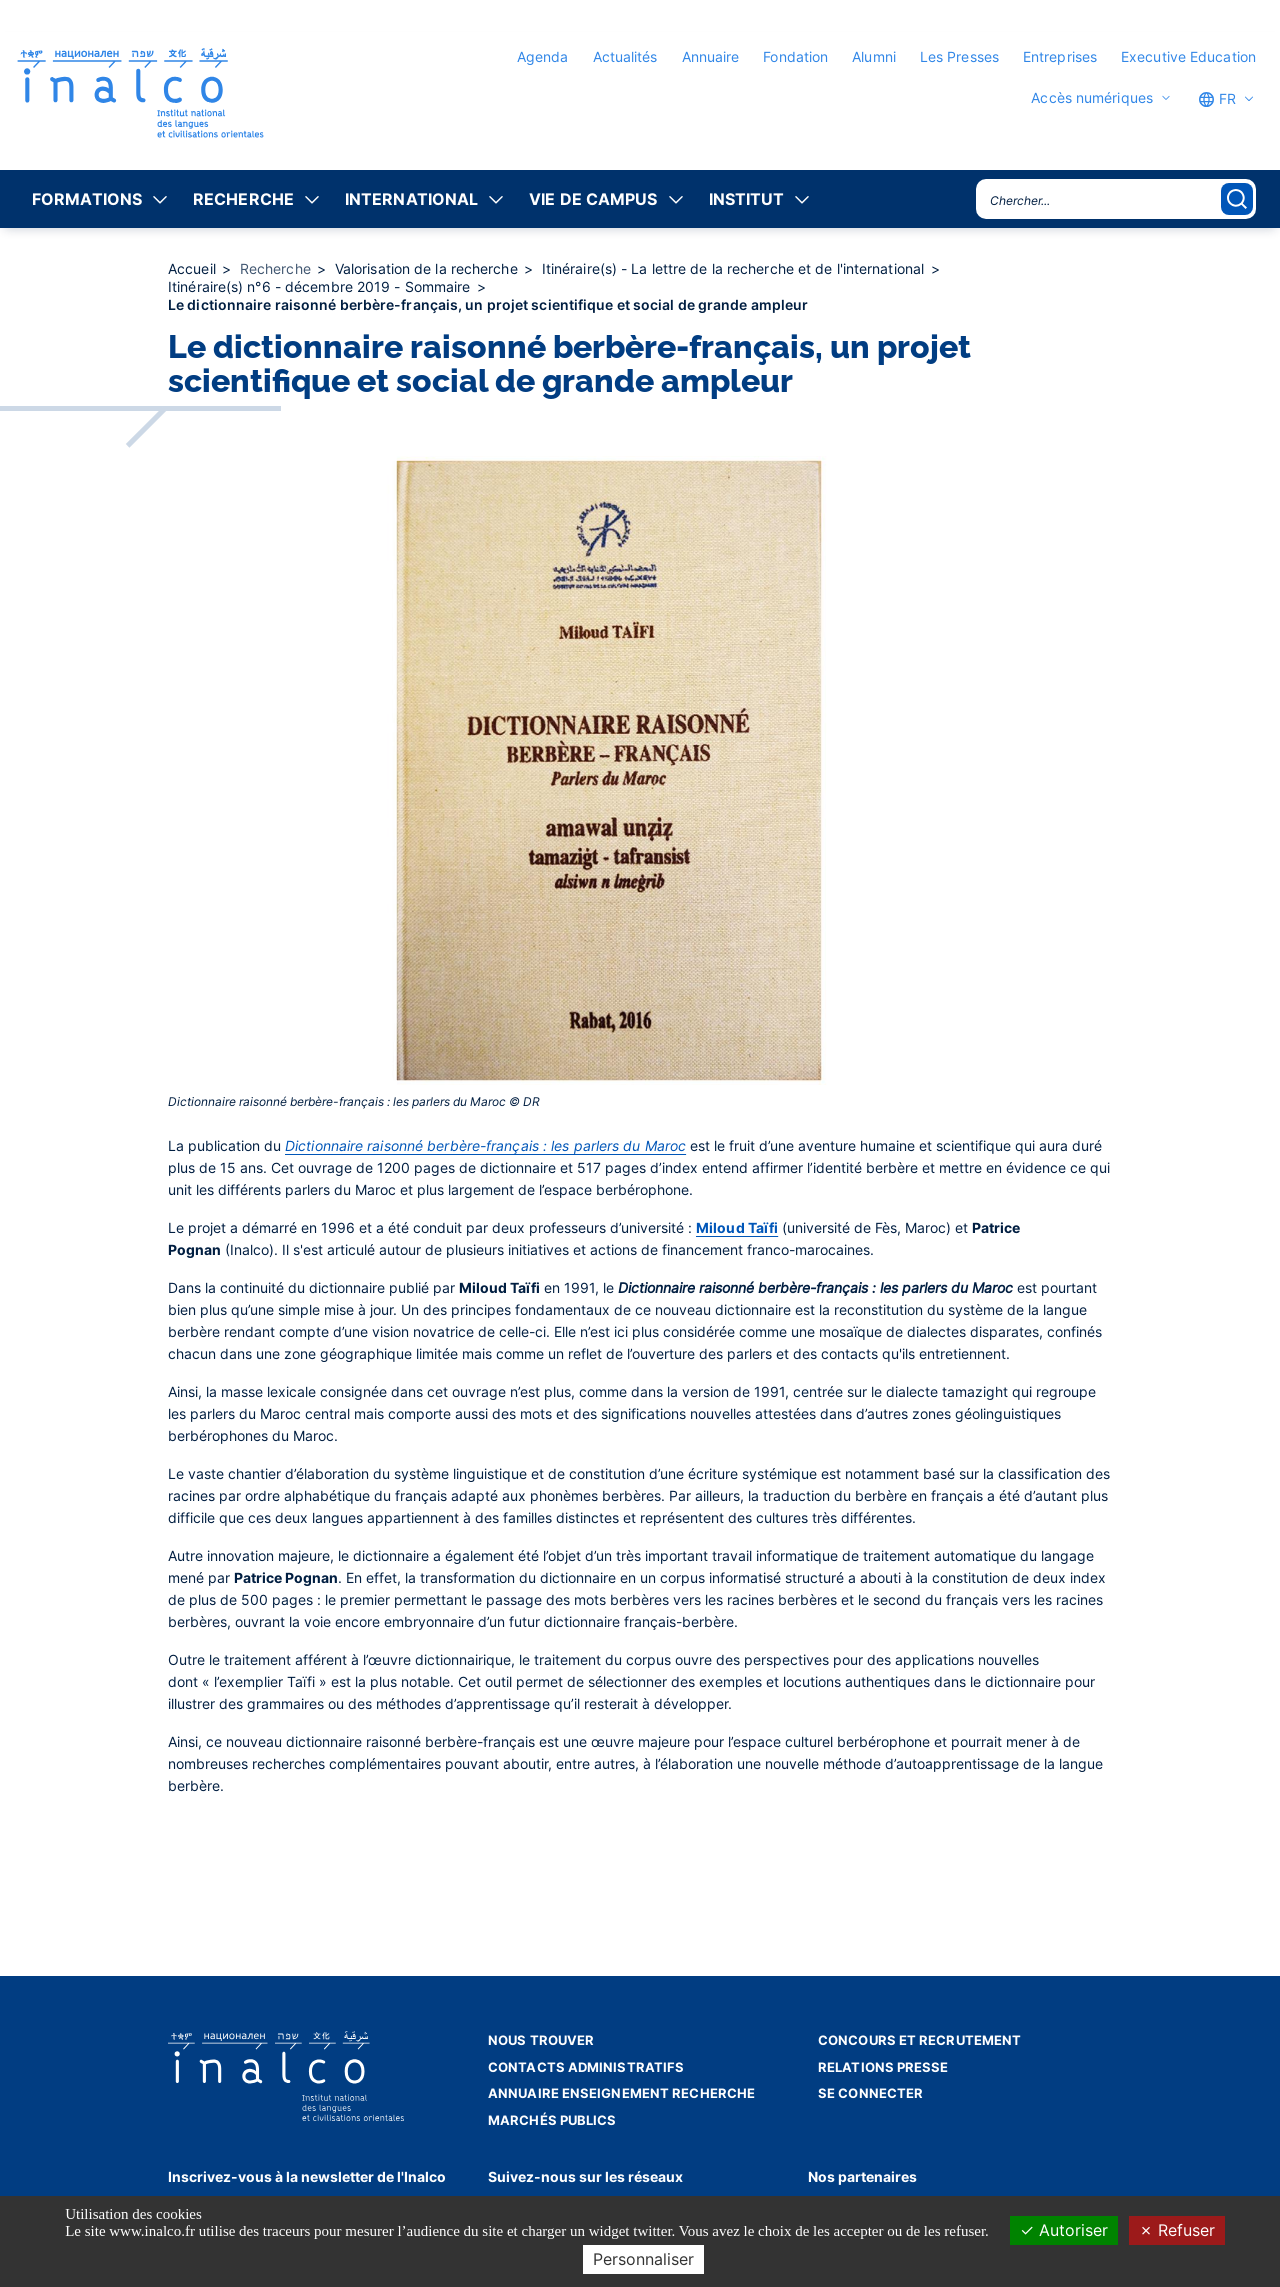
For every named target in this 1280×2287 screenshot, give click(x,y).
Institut (747, 199)
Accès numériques (1092, 98)
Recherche (243, 199)
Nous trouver (541, 2040)
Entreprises (1060, 56)
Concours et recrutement (919, 2040)
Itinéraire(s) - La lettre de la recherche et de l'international (735, 268)
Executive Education (1188, 56)
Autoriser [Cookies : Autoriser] (1064, 2230)
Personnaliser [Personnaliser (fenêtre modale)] (643, 2259)
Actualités (625, 56)
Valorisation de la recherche (428, 268)
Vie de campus (593, 199)
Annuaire (711, 56)
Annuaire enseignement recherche (621, 2093)
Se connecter (870, 2093)
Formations (87, 199)
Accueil (194, 268)
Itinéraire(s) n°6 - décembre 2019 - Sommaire (321, 286)
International (411, 199)
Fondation (795, 56)
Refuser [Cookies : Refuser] (1177, 2230)
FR (1217, 99)
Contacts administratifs (586, 2067)
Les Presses (959, 56)
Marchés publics (552, 2120)
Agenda (543, 56)
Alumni (874, 56)
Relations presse (883, 2067)
